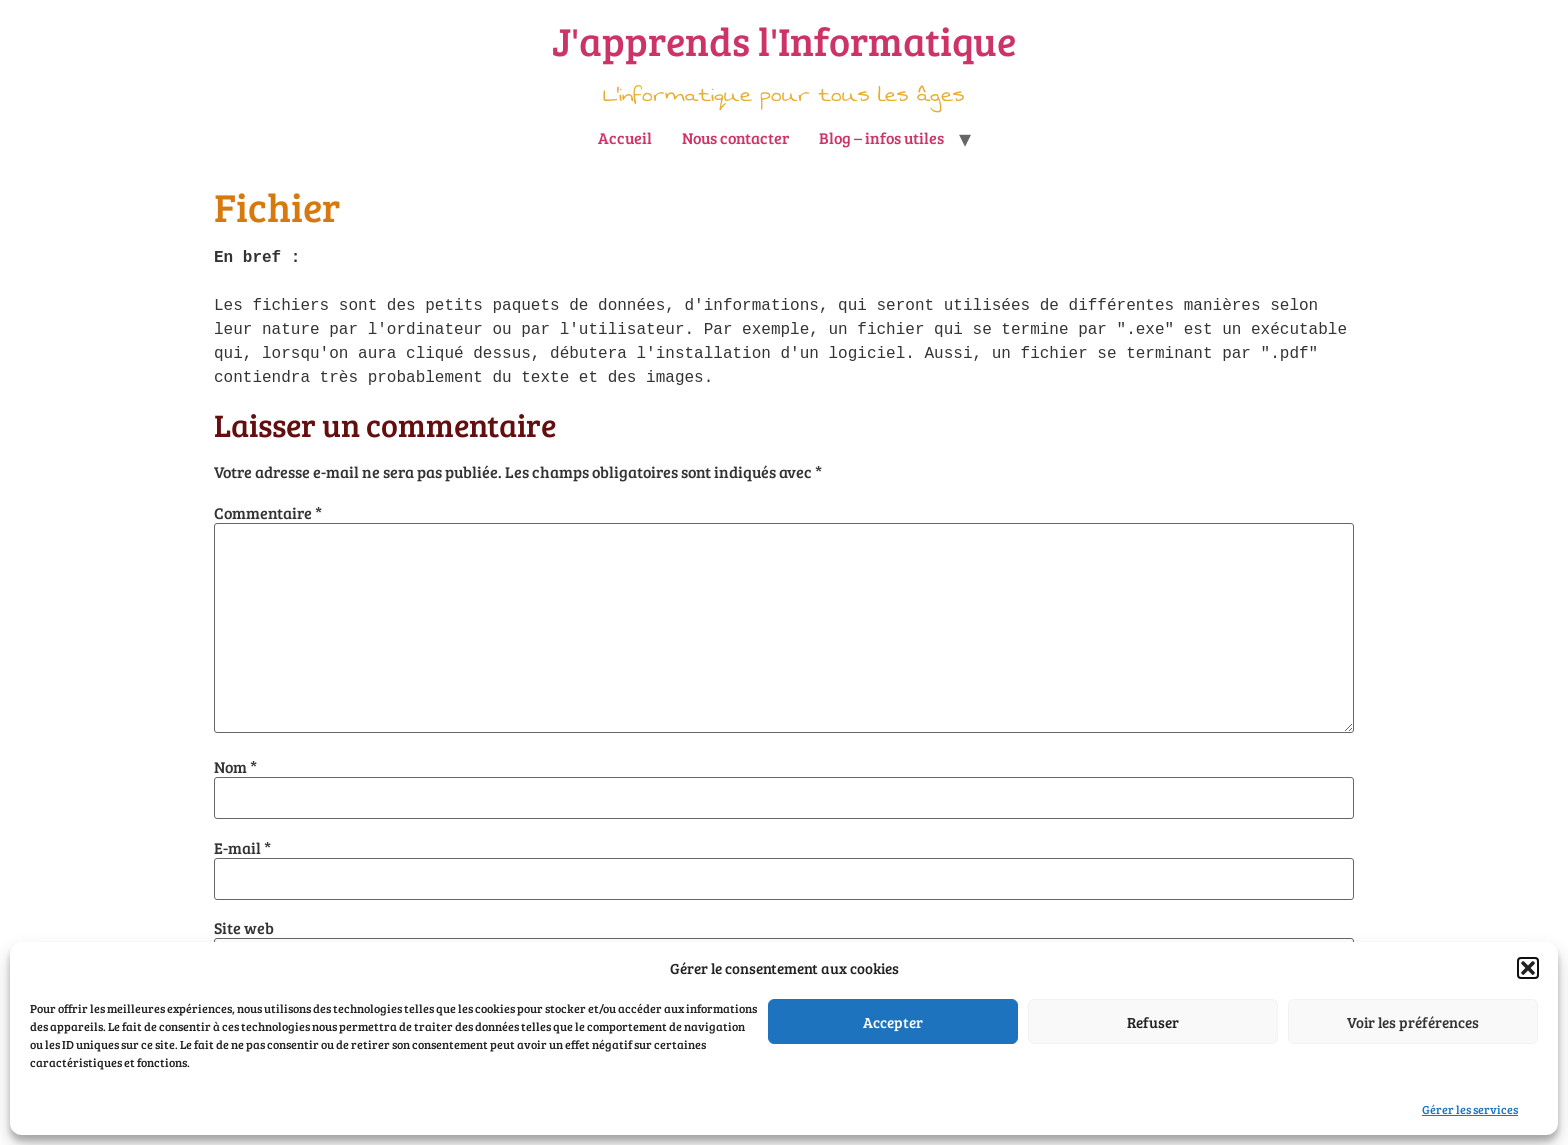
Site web (244, 928)
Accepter (893, 1022)
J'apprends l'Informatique (784, 40)
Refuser (1153, 1022)
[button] (1528, 968)
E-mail (242, 848)
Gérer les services (1470, 1109)
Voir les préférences (1413, 1022)
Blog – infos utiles (881, 137)
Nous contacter (735, 137)
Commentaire (268, 513)
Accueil (625, 137)
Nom (235, 767)
